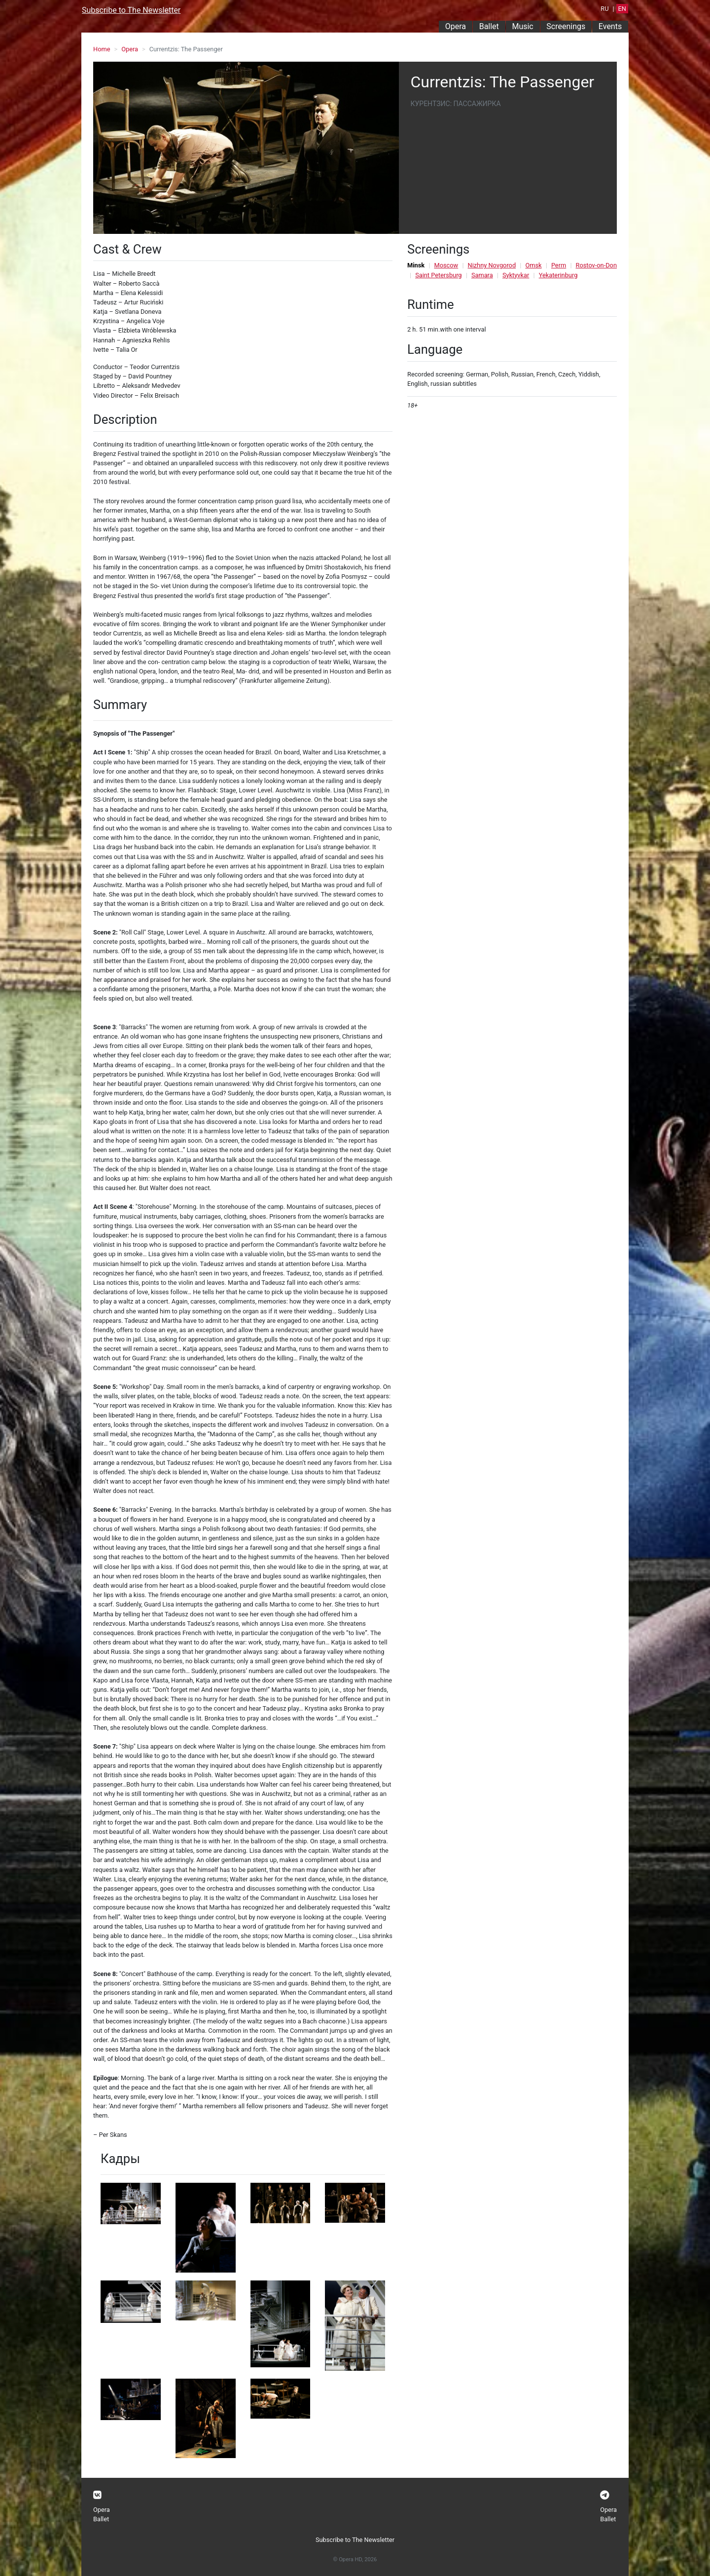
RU (604, 8)
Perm (558, 265)
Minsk (416, 265)
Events (610, 26)
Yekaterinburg (558, 275)
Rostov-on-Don (596, 265)
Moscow (446, 265)
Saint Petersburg (438, 275)
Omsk (533, 265)
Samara (482, 275)
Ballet (489, 26)
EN (622, 8)
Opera (455, 26)
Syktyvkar (515, 275)
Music (522, 26)
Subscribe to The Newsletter (131, 10)
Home (101, 49)
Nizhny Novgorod (492, 265)
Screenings (565, 26)
